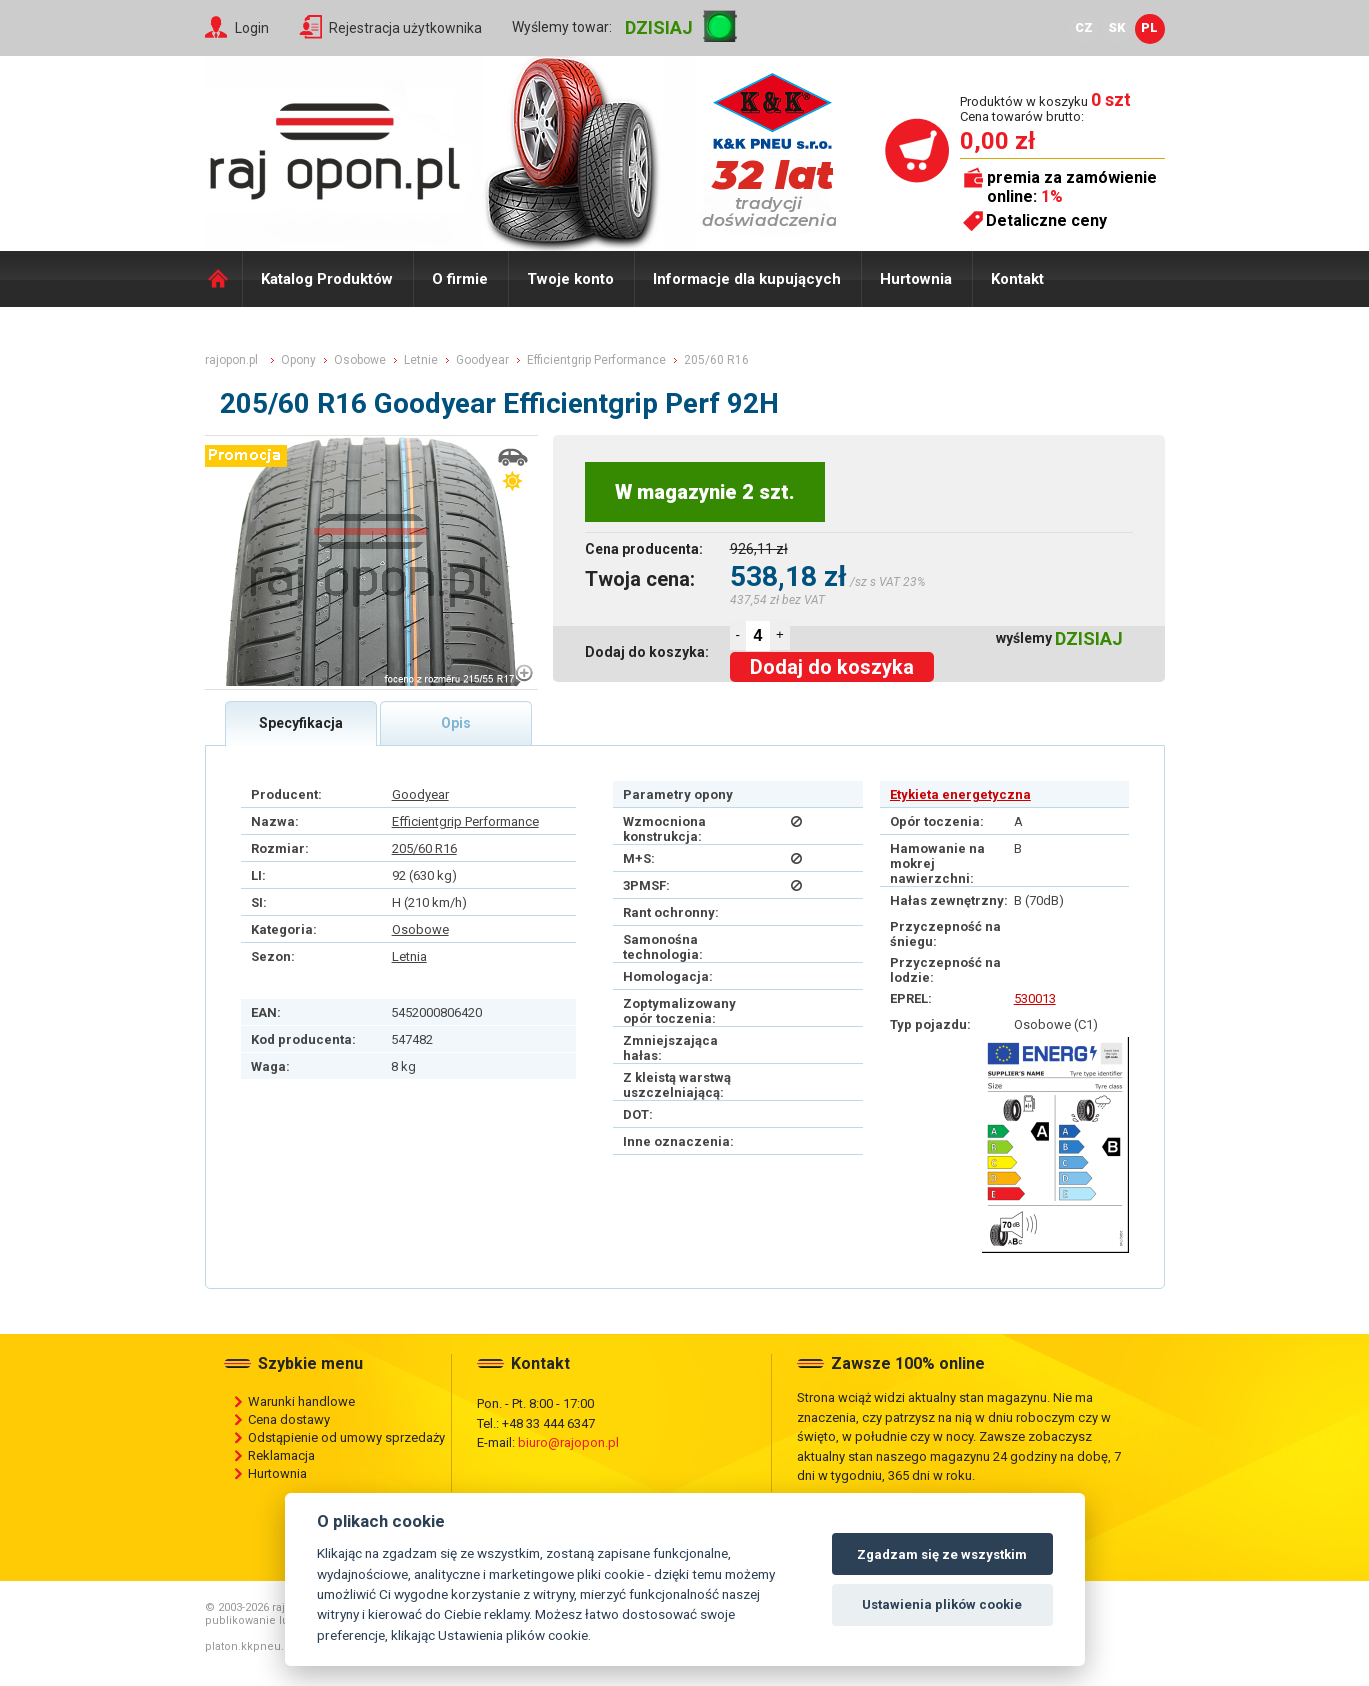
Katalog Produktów (327, 279)
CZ (1084, 27)
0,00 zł (997, 141)
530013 (1035, 998)
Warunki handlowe (301, 1401)
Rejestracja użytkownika (405, 28)
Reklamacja (281, 1455)
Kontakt (1017, 279)
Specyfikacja (301, 723)
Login (252, 28)
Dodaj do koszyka (832, 667)
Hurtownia (916, 279)
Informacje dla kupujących (747, 279)
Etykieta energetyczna (960, 794)
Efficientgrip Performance (465, 821)
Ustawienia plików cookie (942, 1604)
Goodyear (420, 794)
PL (1149, 27)
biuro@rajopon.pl (568, 1442)
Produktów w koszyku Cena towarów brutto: (1045, 108)
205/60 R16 (424, 848)
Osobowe (420, 929)
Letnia (409, 956)
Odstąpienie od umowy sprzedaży (346, 1437)
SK (1117, 27)
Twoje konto (570, 279)
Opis (456, 723)
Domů (223, 279)
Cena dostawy (289, 1419)
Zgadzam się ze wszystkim (942, 1554)
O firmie (460, 279)
